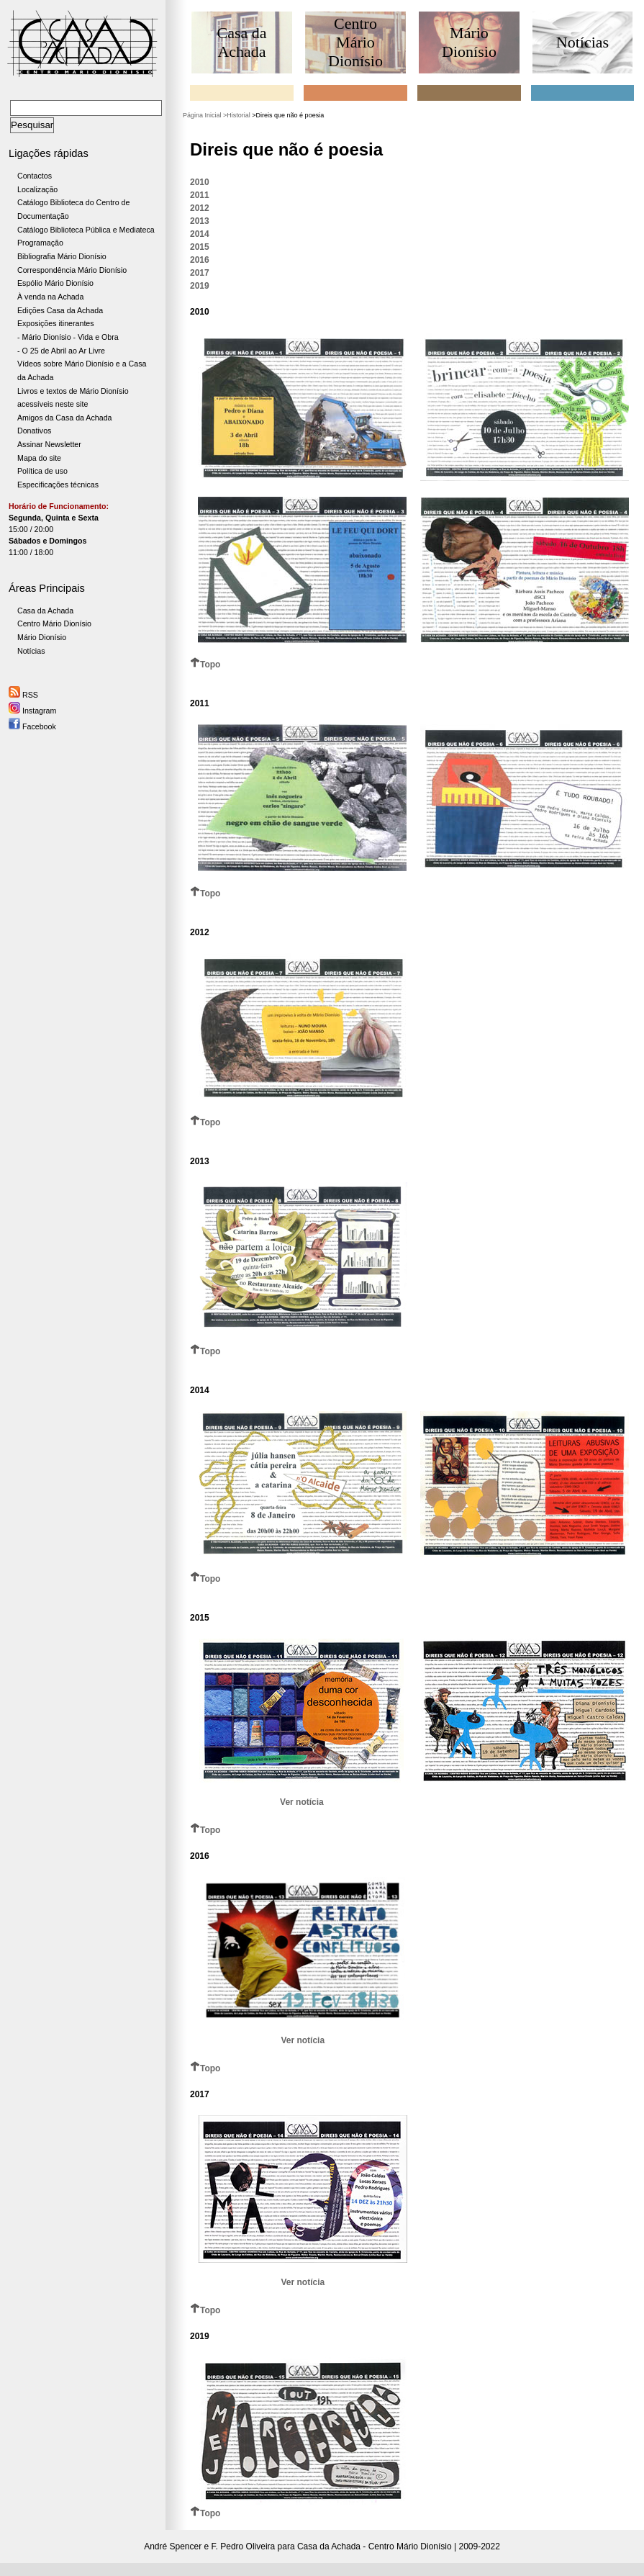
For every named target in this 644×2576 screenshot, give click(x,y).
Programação (40, 242)
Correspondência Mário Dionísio (72, 270)
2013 (199, 221)
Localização (37, 189)
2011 (199, 195)
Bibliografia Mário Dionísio (61, 256)
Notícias (31, 651)
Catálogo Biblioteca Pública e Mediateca (86, 229)
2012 (199, 208)
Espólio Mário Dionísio (55, 283)
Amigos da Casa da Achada (64, 417)
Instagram (32, 710)
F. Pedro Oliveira (244, 2546)
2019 (199, 286)
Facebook (32, 726)
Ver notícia (302, 1802)
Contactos (34, 175)
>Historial (237, 115)
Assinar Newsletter (49, 444)
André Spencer (172, 2546)
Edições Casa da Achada (60, 310)
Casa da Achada (45, 610)
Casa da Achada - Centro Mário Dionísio (374, 2546)
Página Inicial (202, 115)
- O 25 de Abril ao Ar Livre (61, 350)
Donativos (34, 430)
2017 (199, 273)
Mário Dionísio (41, 637)
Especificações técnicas (58, 484)
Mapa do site (39, 458)
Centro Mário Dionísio (54, 623)
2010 (199, 182)
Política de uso (42, 471)
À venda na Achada (50, 296)
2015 (199, 247)
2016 (199, 260)
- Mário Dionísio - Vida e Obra (68, 337)
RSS (23, 694)
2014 (199, 234)
